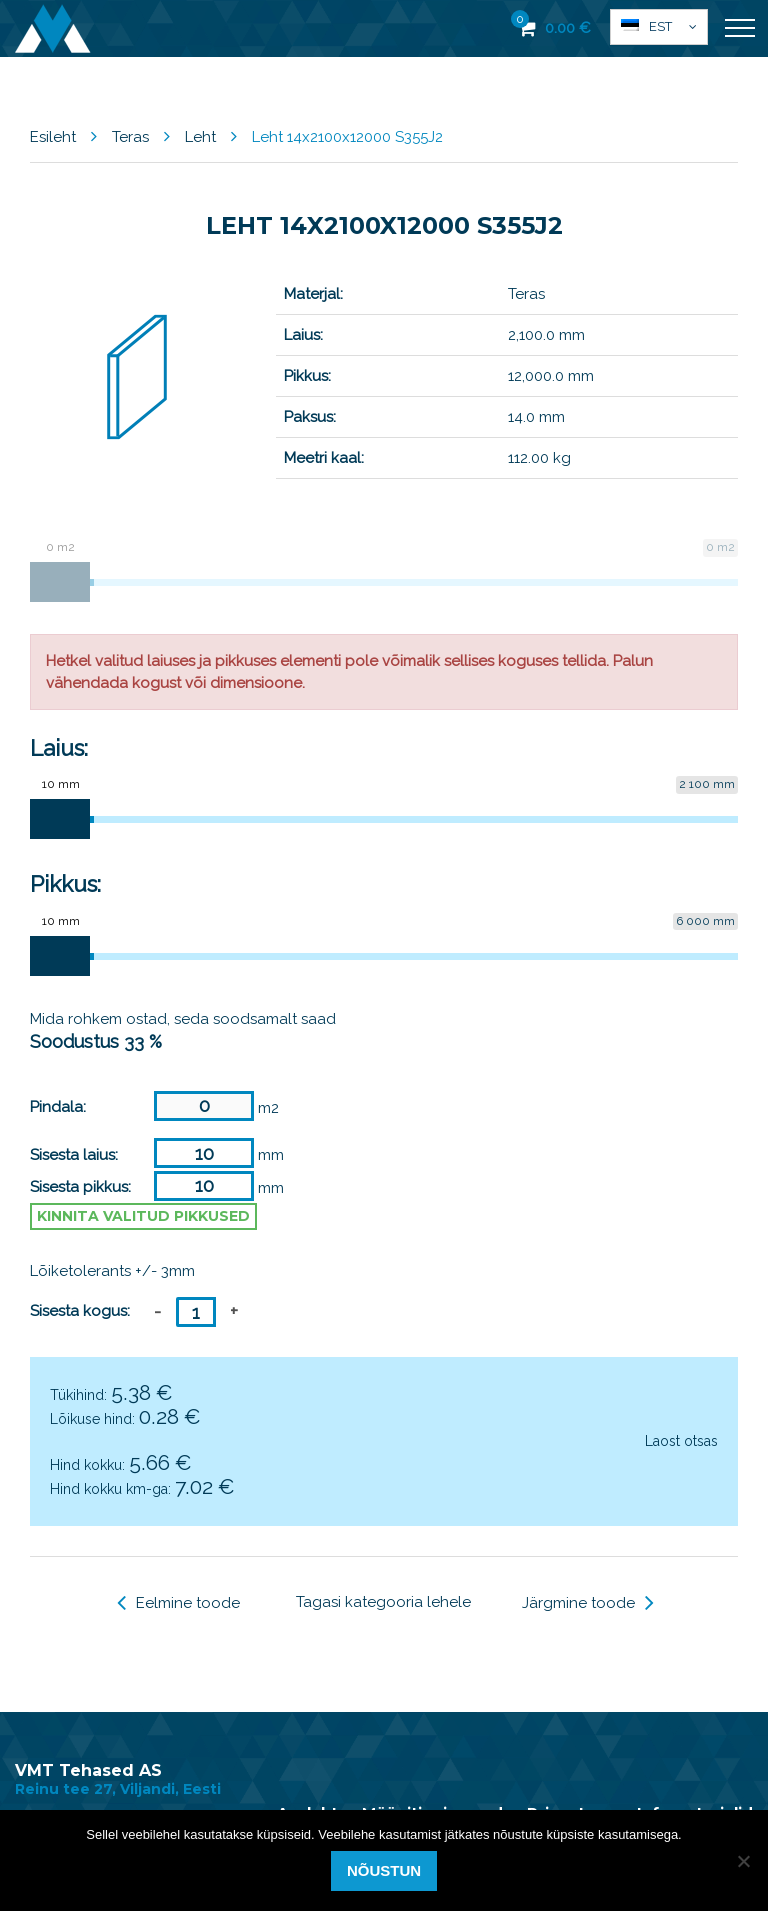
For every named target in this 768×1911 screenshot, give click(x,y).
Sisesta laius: (74, 1155)
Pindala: (58, 1107)
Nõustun (384, 1870)
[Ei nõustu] (743, 1861)
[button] (659, 27)
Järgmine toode (588, 1603)
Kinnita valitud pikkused (143, 1216)
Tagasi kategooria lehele (383, 1602)
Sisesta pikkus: (80, 1187)
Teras (130, 137)
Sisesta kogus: (80, 1311)
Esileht (53, 137)
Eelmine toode (178, 1603)
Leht (200, 137)
